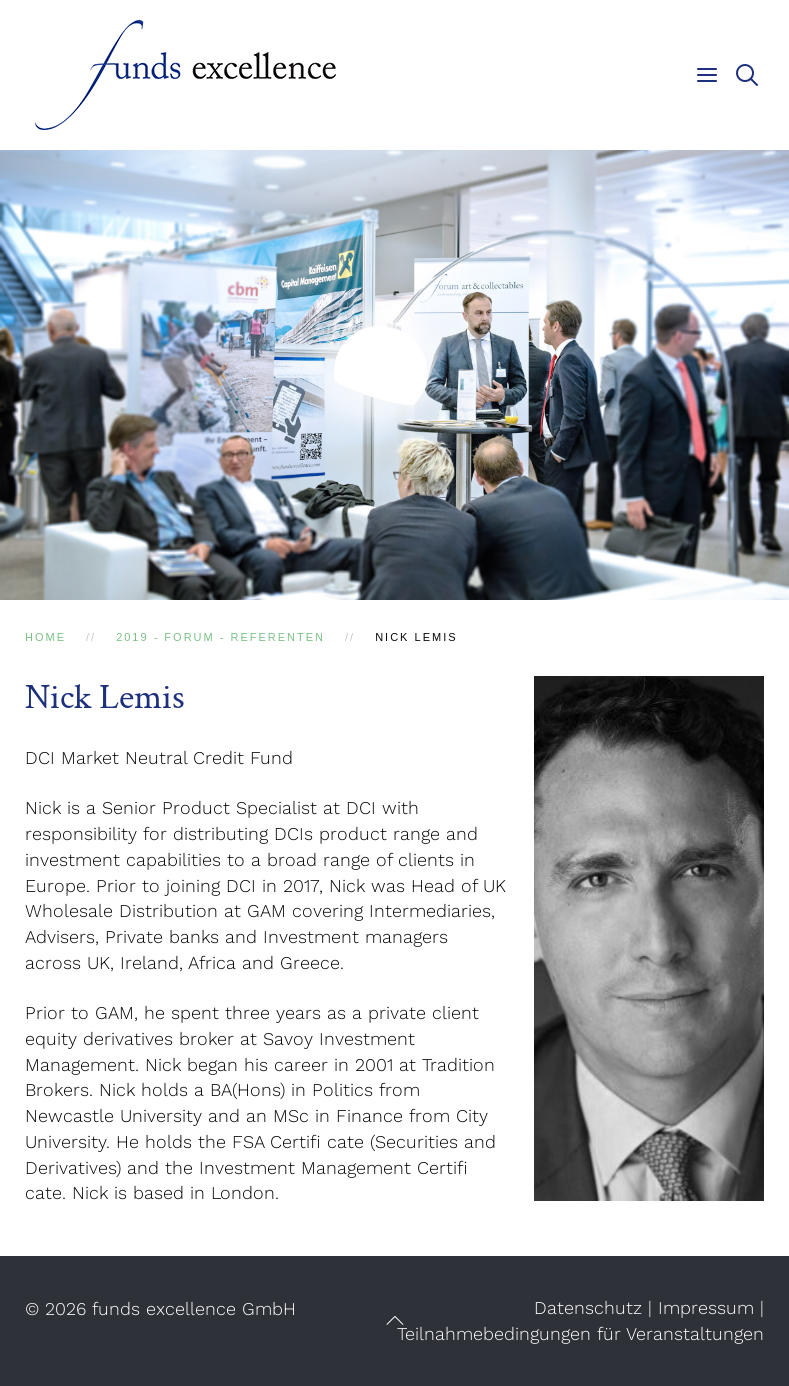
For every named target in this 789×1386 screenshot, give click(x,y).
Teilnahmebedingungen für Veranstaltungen (580, 1333)
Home (45, 637)
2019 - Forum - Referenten (220, 637)
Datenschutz (588, 1307)
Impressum (706, 1307)
